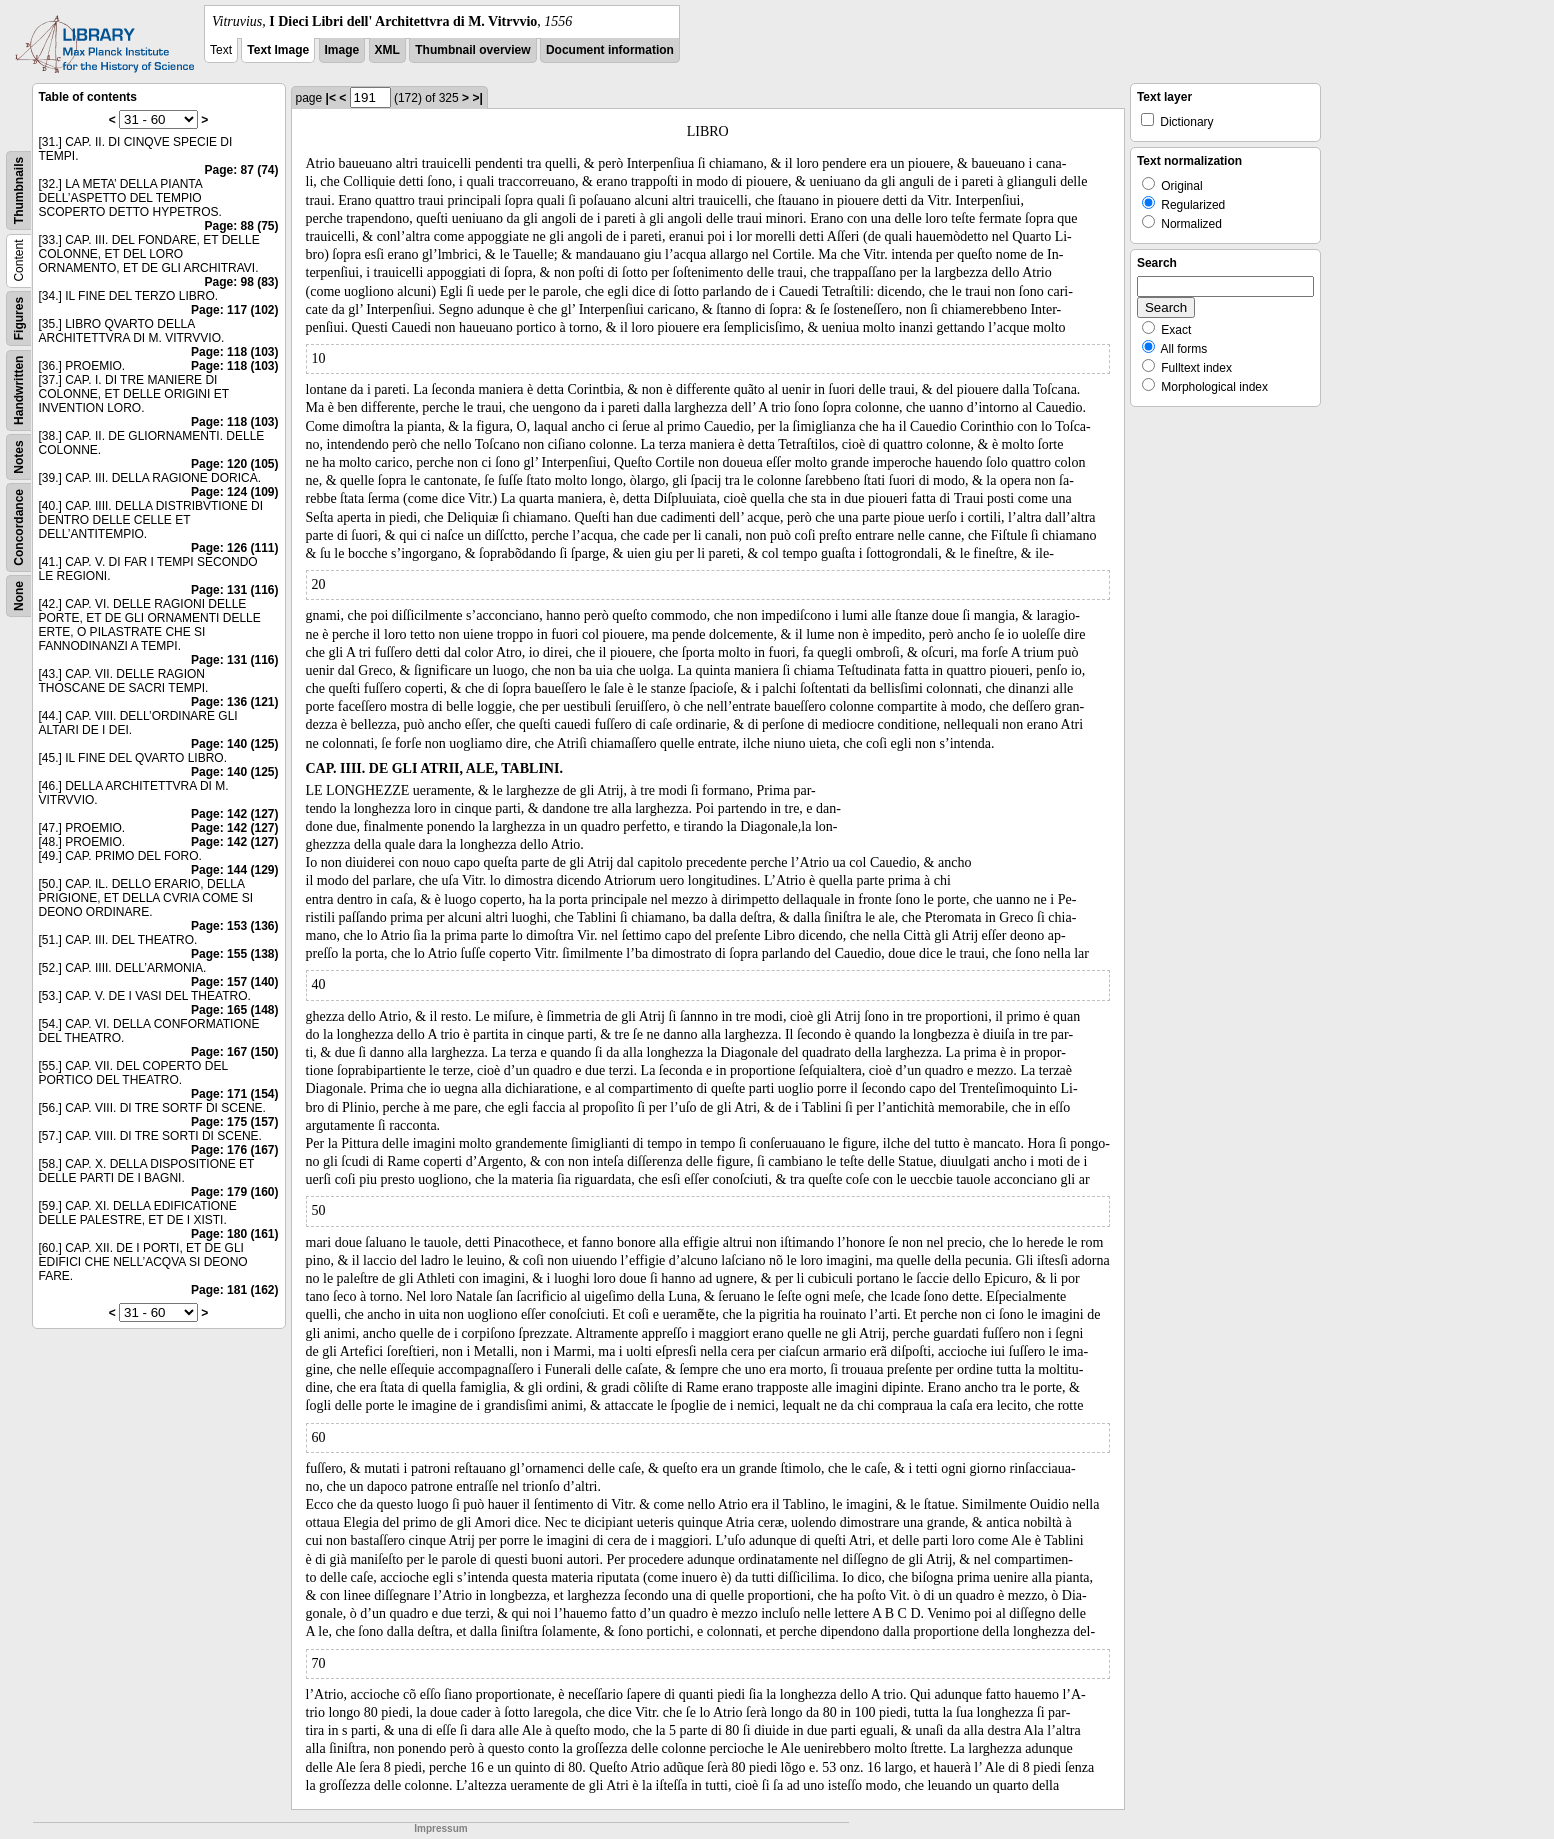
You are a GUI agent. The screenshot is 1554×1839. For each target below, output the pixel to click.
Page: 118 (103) (234, 352)
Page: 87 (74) (241, 170)
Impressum (440, 1828)
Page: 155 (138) (234, 954)
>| (477, 98)
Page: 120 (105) (234, 464)
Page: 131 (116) (234, 590)
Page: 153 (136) (234, 926)
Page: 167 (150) (234, 1052)
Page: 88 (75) (241, 226)
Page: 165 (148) (234, 1010)
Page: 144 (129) (234, 870)
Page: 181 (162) (234, 1290)
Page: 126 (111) (234, 548)
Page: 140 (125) (234, 744)
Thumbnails (19, 190)
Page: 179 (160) (234, 1192)
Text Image (278, 50)
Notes (19, 456)
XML (387, 50)
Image (342, 50)
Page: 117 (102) (234, 310)
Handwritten (19, 390)
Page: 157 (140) (234, 982)
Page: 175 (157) (234, 1122)
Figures (19, 318)
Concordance (19, 527)
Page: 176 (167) (234, 1150)
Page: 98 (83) (241, 282)
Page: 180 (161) (234, 1234)
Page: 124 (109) (234, 492)
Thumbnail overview (472, 50)
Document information (610, 50)
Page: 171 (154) (234, 1094)
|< (331, 98)
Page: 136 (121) (234, 702)
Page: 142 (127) (234, 814)
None (19, 596)
